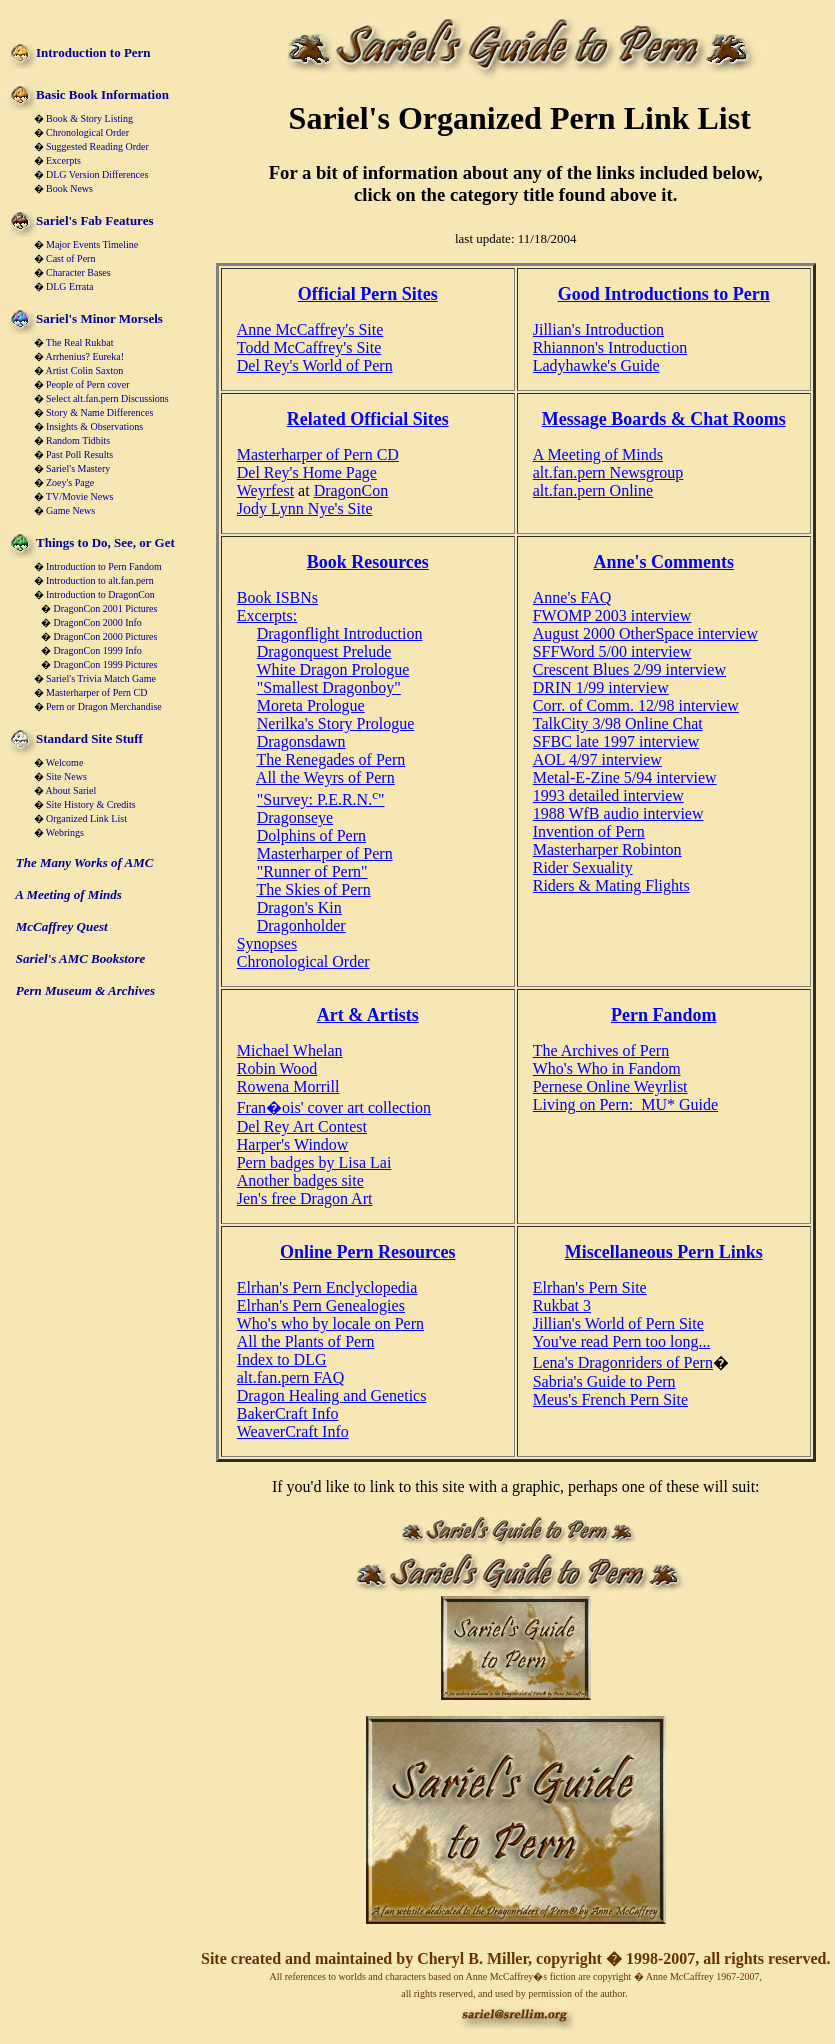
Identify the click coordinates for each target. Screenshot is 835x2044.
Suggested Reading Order (97, 146)
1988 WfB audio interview (618, 813)
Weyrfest (265, 490)
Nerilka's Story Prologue (336, 723)
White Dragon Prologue (332, 669)
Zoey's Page (70, 482)
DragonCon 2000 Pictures (106, 636)
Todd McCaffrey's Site (309, 347)
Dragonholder (301, 925)
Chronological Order (87, 132)
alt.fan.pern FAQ (291, 1377)
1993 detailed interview (608, 795)
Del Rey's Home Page (307, 472)
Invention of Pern (589, 831)
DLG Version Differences (97, 174)
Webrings (65, 832)
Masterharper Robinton (607, 849)
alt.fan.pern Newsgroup (608, 472)
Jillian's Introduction (598, 329)
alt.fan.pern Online (593, 490)
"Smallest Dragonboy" (329, 687)
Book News (69, 188)
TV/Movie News (80, 496)
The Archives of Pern (601, 1050)
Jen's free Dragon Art (305, 1198)
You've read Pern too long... (622, 1341)
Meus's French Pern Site (610, 1399)
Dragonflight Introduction (340, 633)
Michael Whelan (290, 1050)
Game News (70, 510)
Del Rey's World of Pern (315, 365)
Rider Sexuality (583, 867)
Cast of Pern (70, 258)
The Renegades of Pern (330, 759)
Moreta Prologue (311, 705)
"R (265, 871)
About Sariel (70, 790)
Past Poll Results (79, 454)
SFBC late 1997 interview (616, 741)
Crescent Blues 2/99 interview (629, 669)
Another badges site (300, 1180)
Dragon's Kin (299, 907)
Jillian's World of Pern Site (618, 1323)
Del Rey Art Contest (302, 1126)
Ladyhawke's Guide (596, 365)
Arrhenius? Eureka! (84, 356)
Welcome (65, 762)
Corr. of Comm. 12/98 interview (636, 705)
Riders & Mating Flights (611, 885)
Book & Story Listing (89, 118)
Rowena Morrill (288, 1086)
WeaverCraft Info (293, 1431)
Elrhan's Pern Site (590, 1287)
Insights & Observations (94, 426)
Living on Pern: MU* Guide (625, 1104)
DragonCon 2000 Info (98, 622)
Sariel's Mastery (78, 468)
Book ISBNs (277, 597)
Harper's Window (293, 1144)
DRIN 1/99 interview (601, 687)
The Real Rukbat (80, 342)
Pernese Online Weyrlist (610, 1086)
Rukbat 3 (562, 1305)
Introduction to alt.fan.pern (100, 580)
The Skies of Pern (313, 889)
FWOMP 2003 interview (612, 615)
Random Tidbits (78, 440)
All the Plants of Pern (306, 1341)
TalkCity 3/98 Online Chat (618, 723)
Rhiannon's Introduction (610, 347)
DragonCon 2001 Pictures (106, 608)
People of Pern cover (88, 384)
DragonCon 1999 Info (98, 650)
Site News (66, 776)
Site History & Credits (91, 804)
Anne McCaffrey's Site (310, 329)
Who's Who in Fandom (607, 1068)
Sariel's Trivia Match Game (101, 678)
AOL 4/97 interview (597, 759)
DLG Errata (69, 286)
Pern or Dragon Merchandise (104, 706)
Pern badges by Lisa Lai (314, 1162)
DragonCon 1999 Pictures (106, 664)
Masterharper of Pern (325, 853)
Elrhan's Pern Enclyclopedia (327, 1287)
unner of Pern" (321, 871)
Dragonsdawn (301, 741)
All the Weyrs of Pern (325, 777)
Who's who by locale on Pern (330, 1323)
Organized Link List (86, 818)
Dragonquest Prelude (324, 651)
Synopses (267, 943)
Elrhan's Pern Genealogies (321, 1305)
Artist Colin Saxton (84, 370)
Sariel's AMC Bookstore (81, 958)
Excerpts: (267, 615)
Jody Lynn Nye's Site (305, 508)
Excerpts (63, 160)
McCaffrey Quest (62, 926)
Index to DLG (282, 1359)
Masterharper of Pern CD (96, 692)
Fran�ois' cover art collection (334, 1107)
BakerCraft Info (288, 1413)
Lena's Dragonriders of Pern (623, 1362)
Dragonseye (295, 817)
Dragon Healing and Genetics (332, 1395)
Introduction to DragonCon (100, 594)
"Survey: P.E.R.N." (321, 799)
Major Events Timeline (92, 244)
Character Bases (78, 272)
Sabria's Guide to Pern (604, 1381)
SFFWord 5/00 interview (612, 651)
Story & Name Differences (99, 412)
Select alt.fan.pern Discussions (107, 398)
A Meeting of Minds (68, 894)
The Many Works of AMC (85, 862)
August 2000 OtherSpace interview (645, 633)
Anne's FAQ (572, 597)
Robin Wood (277, 1068)
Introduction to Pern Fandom (104, 566)
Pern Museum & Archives (85, 990)
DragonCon (351, 490)
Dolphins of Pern (311, 835)
